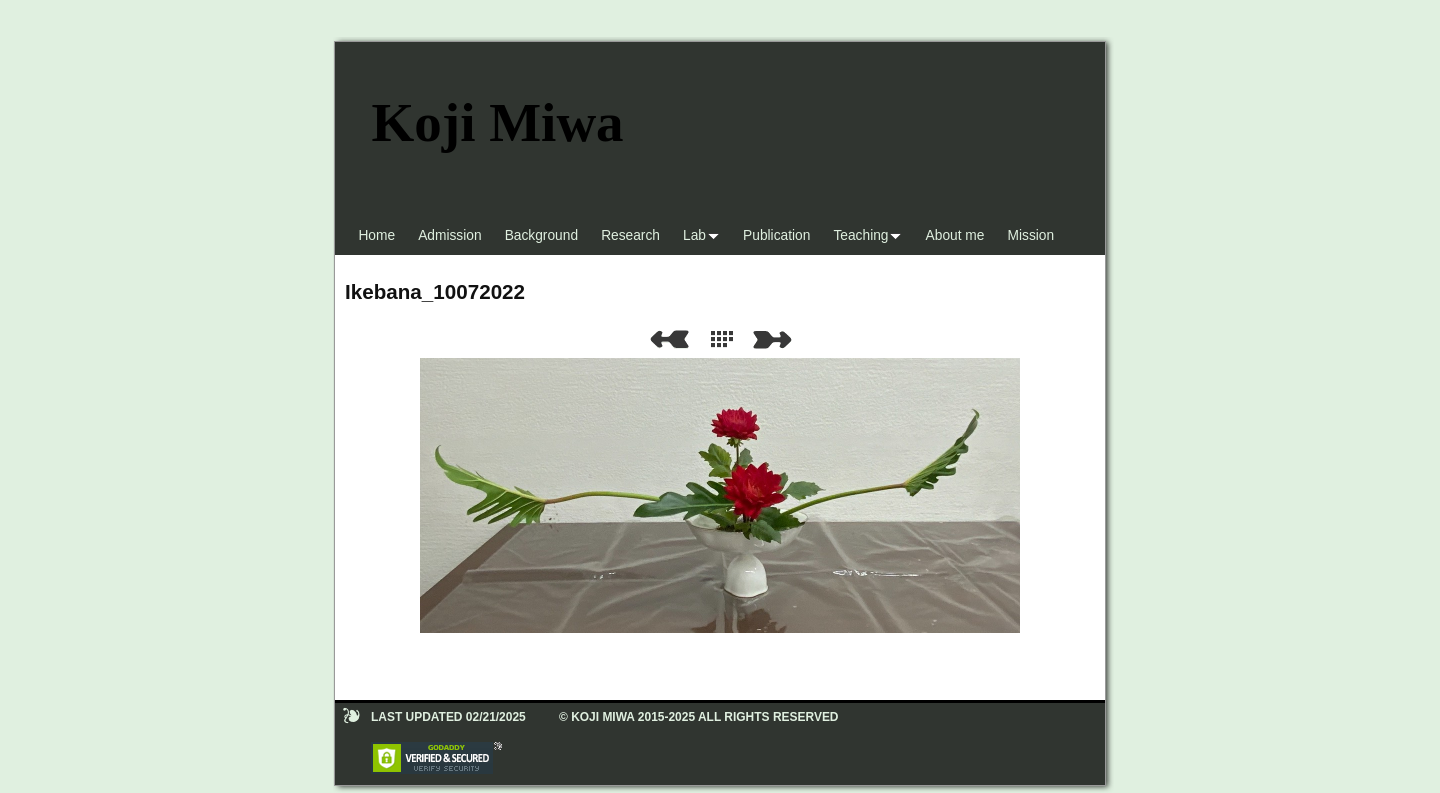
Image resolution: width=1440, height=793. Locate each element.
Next (776, 339)
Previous (669, 339)
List (726, 339)
